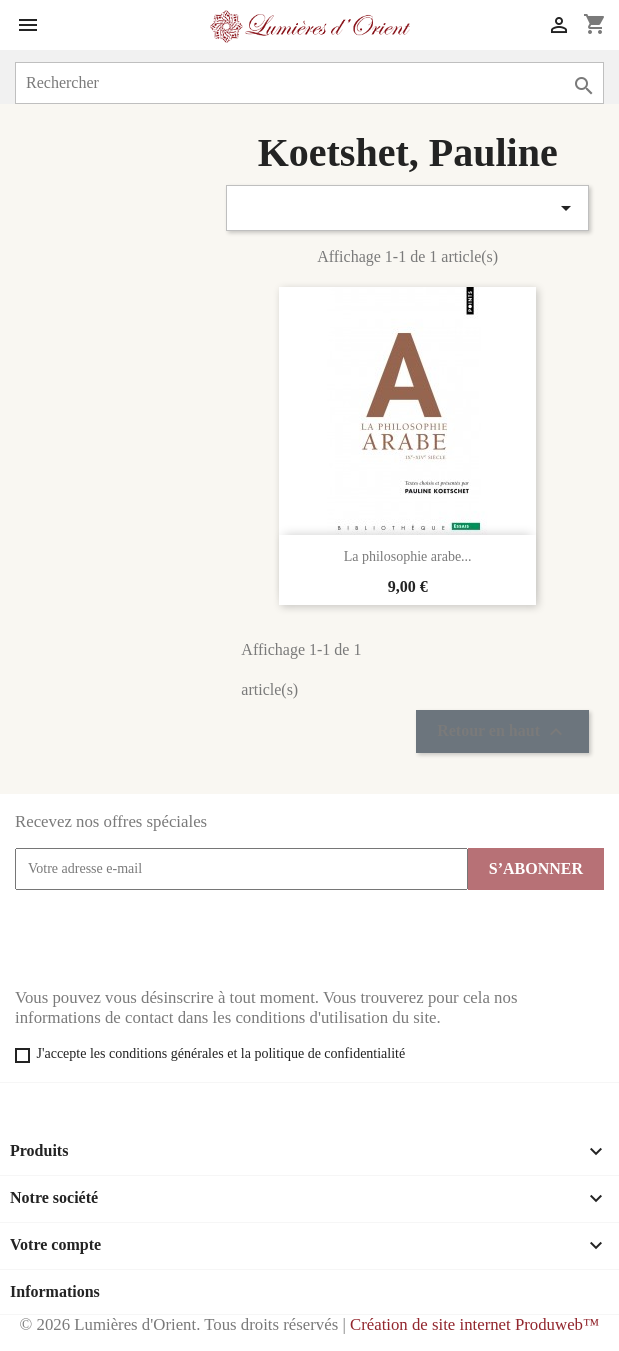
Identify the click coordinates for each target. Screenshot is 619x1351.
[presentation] (167, 939)
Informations (55, 1291)
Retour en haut (502, 732)
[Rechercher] (309, 83)
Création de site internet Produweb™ (474, 1324)
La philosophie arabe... (408, 556)
